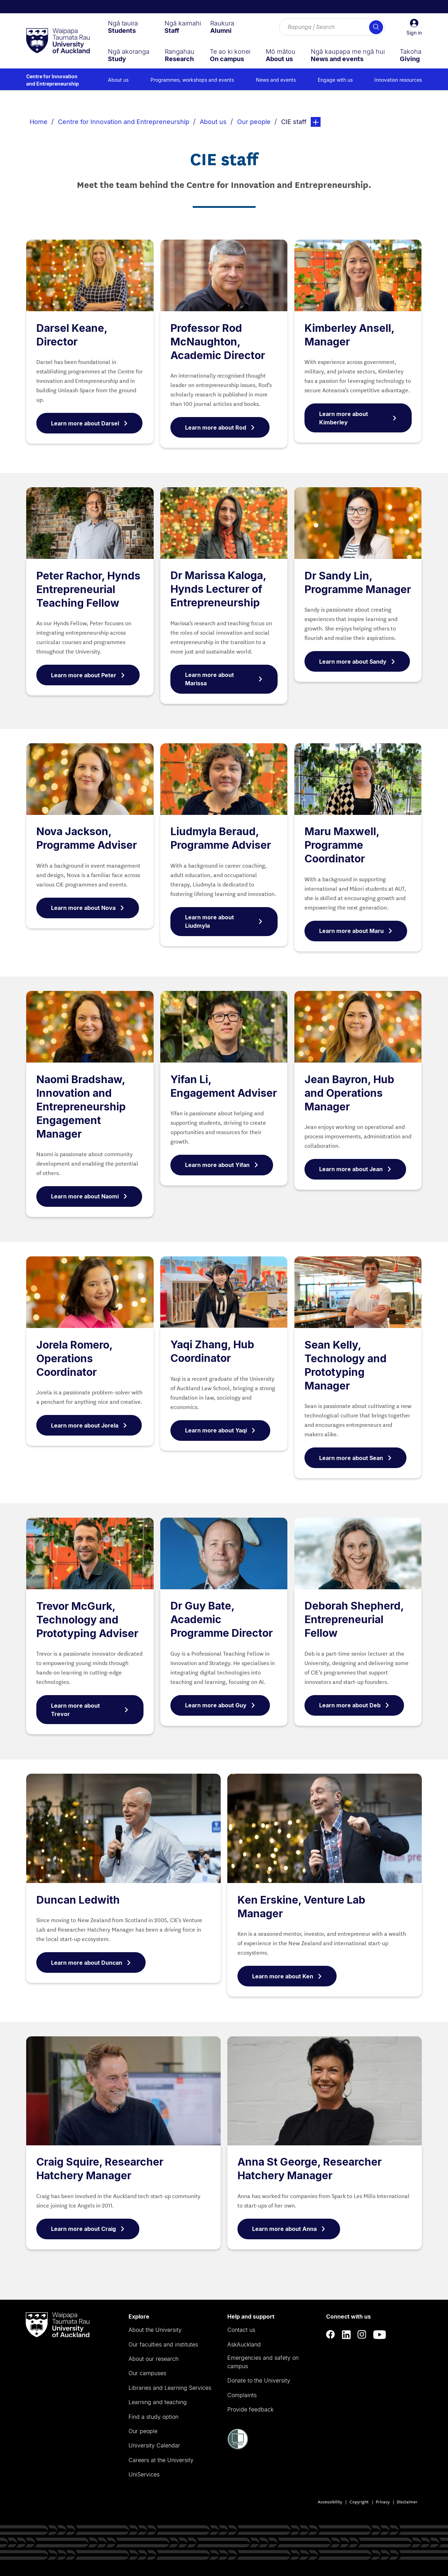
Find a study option (153, 2416)
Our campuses (147, 2373)
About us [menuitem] (118, 80)
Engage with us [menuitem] (335, 80)
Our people (254, 121)
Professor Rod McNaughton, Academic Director (217, 342)
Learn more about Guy (220, 1705)
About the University (155, 2329)
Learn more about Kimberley (358, 418)
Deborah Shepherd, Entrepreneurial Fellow (354, 1619)
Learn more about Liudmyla (224, 921)
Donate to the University (258, 2380)
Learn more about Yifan (221, 1164)
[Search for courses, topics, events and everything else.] (332, 27)
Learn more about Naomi (89, 1196)
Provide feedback (250, 2409)
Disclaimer (407, 2501)
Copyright (359, 2501)
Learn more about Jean (355, 1169)
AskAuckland (244, 2344)
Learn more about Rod (220, 427)
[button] (414, 27)
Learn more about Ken (287, 1976)
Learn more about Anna (288, 2228)
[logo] (58, 41)
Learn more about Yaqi (220, 1430)
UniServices (144, 2474)
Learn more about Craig (88, 2228)
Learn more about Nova (87, 907)
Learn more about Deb (354, 1705)
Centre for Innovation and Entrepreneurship (52, 80)
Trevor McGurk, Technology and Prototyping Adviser (87, 1620)
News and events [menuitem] (276, 80)
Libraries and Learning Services (169, 2387)
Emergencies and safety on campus (263, 2362)
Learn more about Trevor (90, 1709)
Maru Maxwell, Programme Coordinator (341, 845)
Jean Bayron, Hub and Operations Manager (349, 1093)
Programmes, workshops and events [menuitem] (192, 80)
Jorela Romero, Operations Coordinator (74, 1358)
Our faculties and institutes (163, 2344)
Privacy (383, 2501)
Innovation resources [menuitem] (398, 80)
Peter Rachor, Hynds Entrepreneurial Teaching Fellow (88, 589)
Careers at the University (160, 2460)
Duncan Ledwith (78, 1899)
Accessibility (330, 2501)
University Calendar (154, 2445)
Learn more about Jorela (89, 1425)
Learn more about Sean (355, 1457)
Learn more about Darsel (89, 423)
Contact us (241, 2329)
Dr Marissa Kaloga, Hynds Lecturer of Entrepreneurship (218, 589)
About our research (153, 2358)
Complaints (242, 2395)
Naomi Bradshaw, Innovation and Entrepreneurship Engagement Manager (81, 1106)
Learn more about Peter (88, 675)
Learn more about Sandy (357, 661)
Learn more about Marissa (224, 679)
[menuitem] (123, 27)
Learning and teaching (157, 2402)
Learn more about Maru (355, 930)
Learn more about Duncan (91, 1962)
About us (213, 121)
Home (38, 121)
